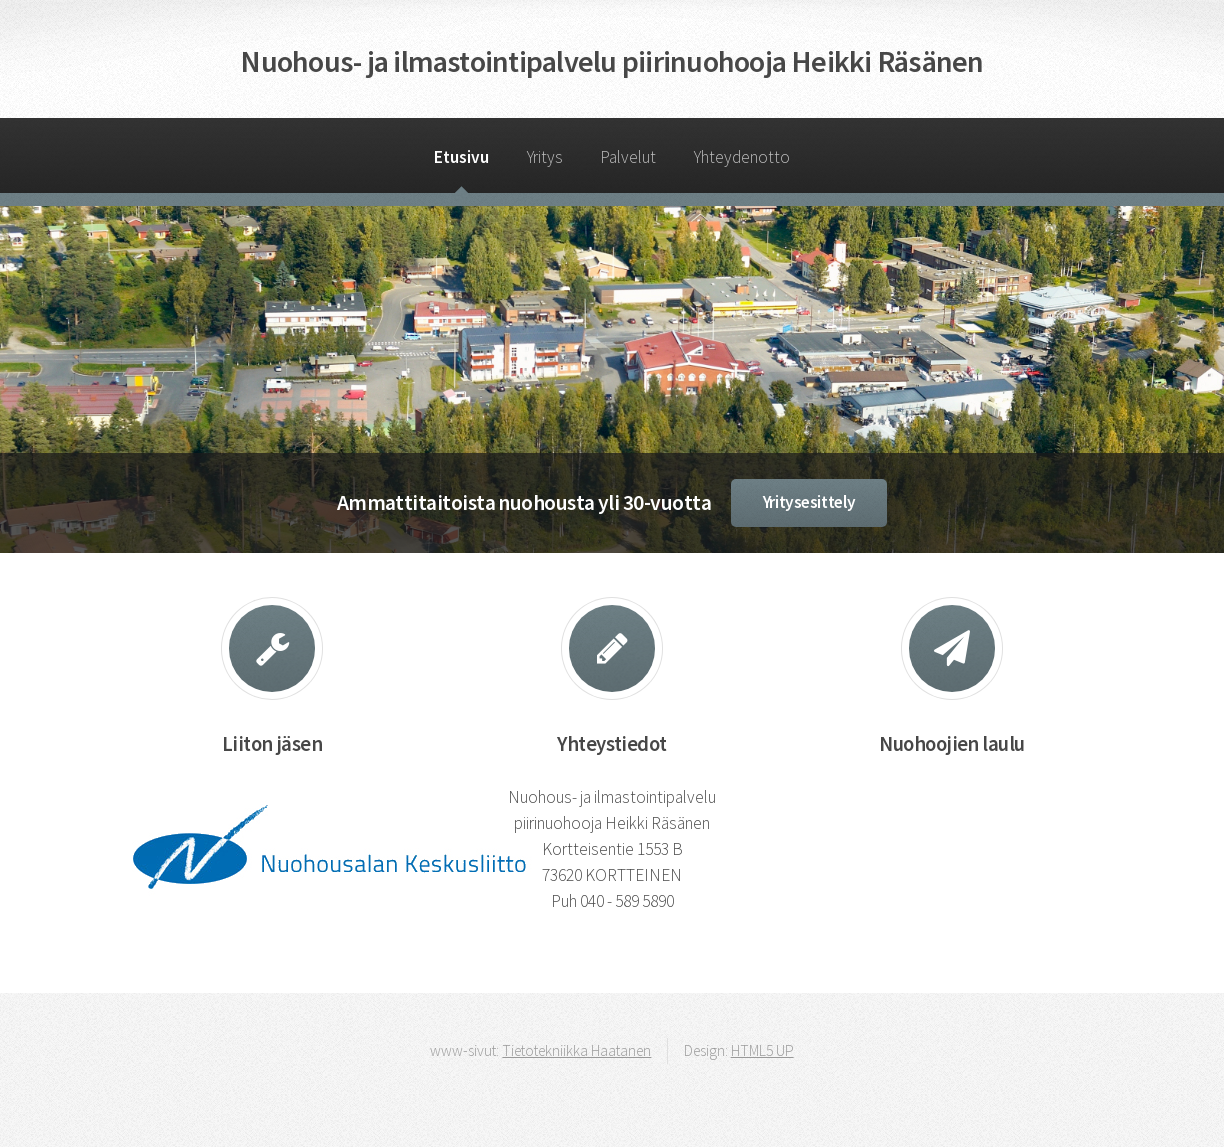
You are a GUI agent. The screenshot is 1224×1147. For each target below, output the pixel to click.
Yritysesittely (809, 502)
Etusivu (461, 157)
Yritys (545, 157)
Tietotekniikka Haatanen (576, 1050)
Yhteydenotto (742, 157)
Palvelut (628, 157)
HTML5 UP (762, 1050)
